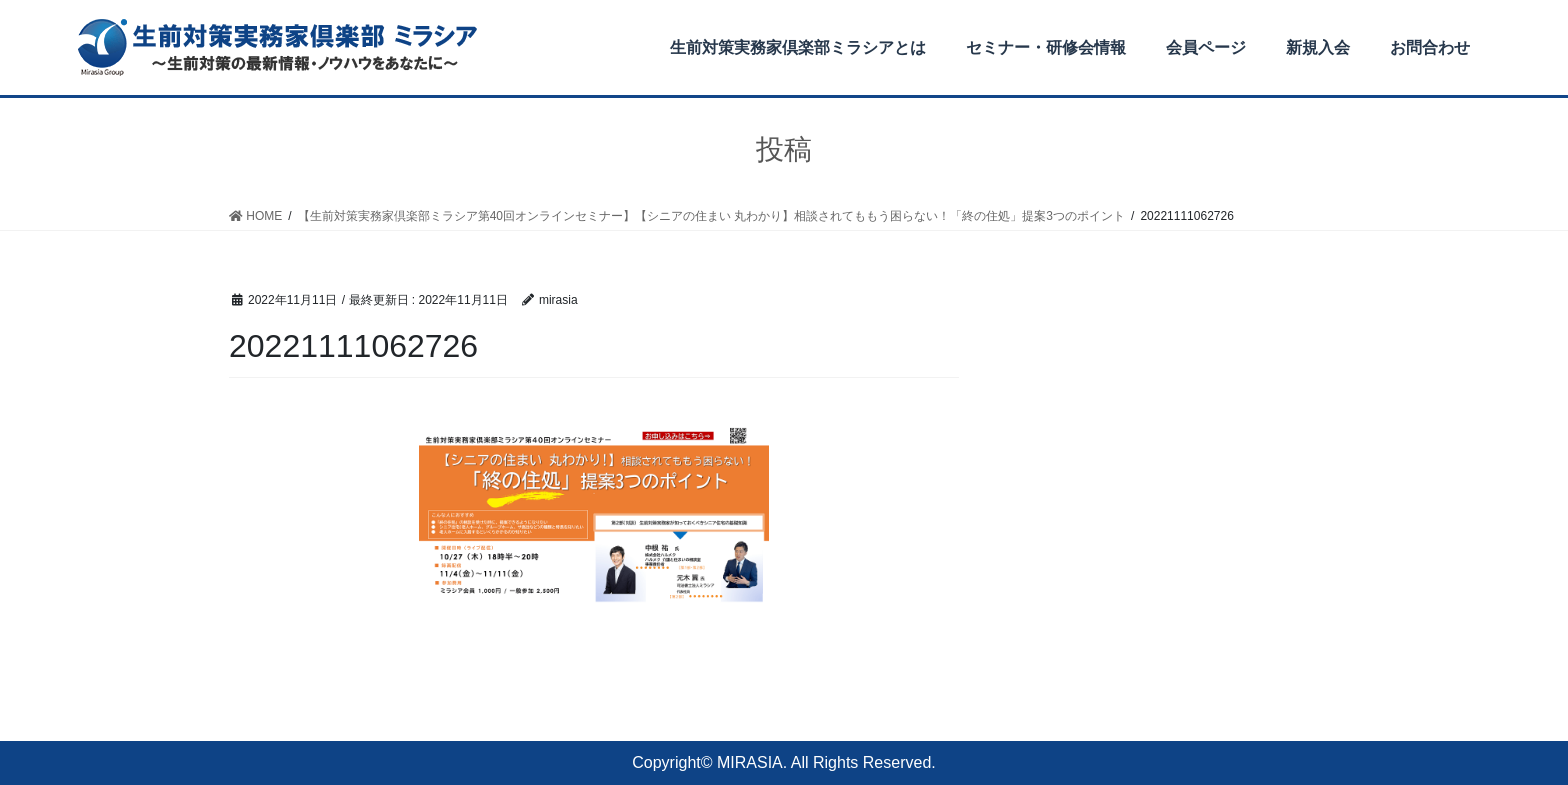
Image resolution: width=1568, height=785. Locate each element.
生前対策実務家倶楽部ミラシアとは (798, 47)
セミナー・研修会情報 (1046, 47)
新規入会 (1318, 47)
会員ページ (1206, 47)
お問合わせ (1430, 47)
